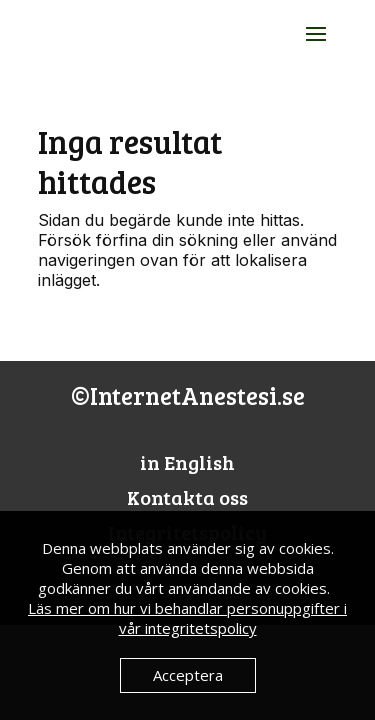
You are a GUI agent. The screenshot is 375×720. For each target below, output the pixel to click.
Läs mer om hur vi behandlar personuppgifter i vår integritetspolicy (187, 618)
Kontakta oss (187, 497)
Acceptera (188, 675)
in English (187, 462)
